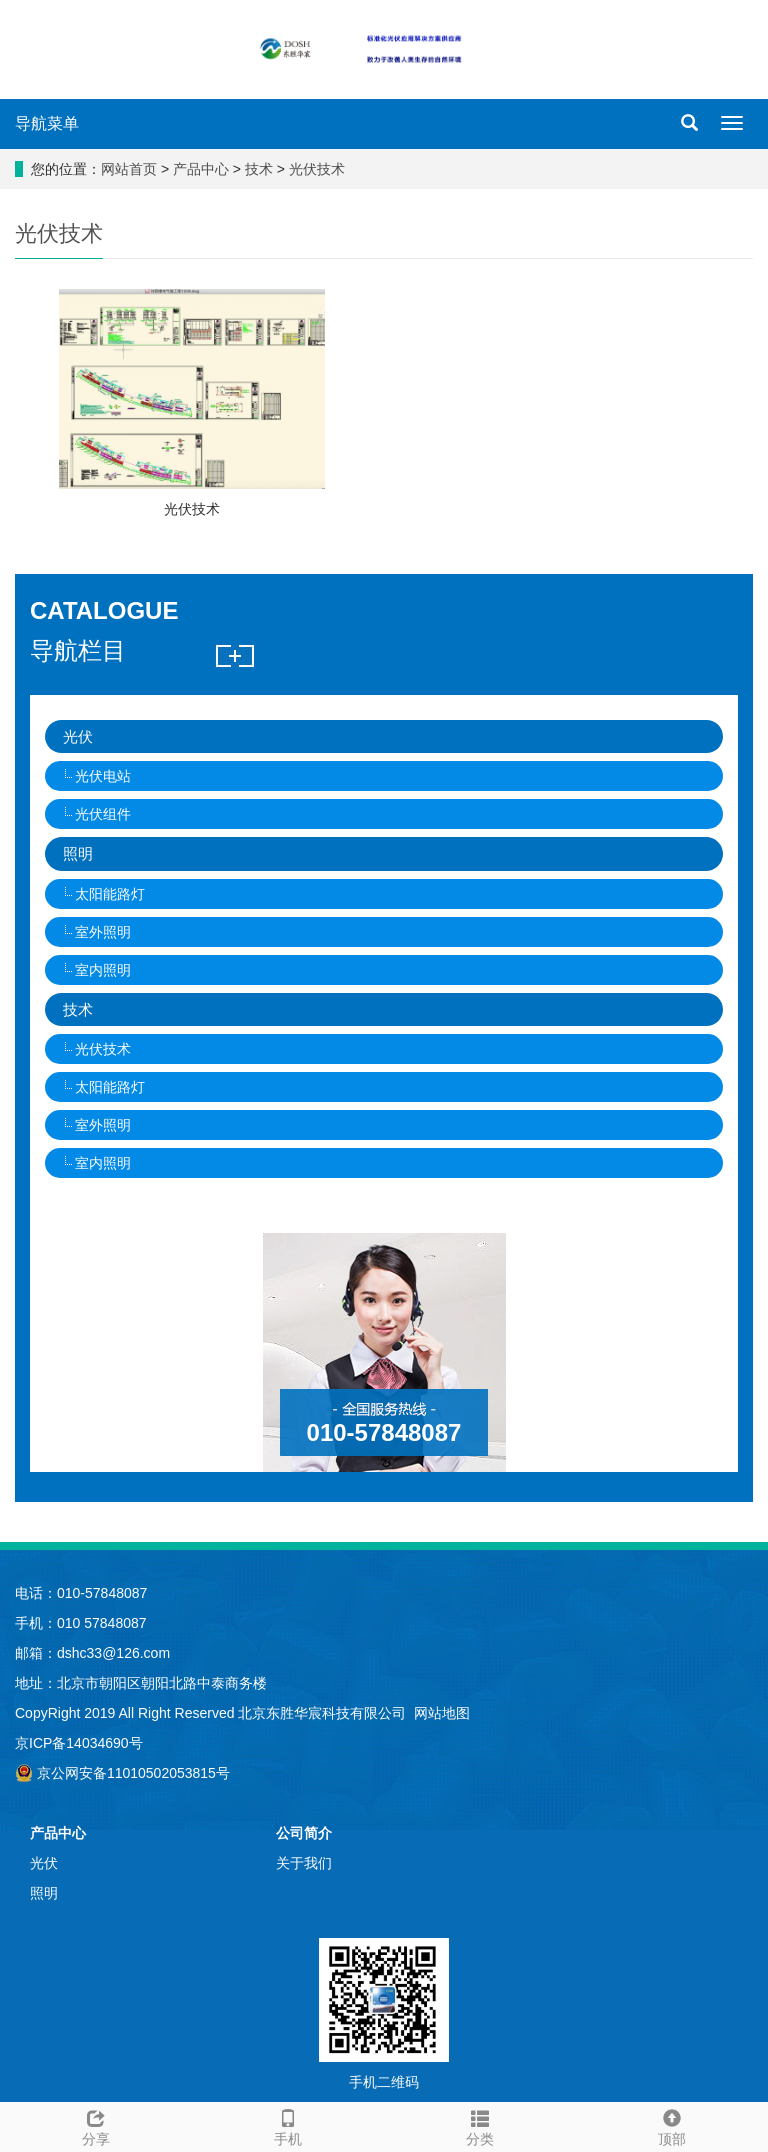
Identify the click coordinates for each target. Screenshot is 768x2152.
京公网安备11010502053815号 (122, 1773)
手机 (288, 2125)
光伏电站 (103, 776)
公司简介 (304, 1833)
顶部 (672, 2125)
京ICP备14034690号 (79, 1743)
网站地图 (442, 1713)
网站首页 (129, 169)
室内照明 (103, 970)
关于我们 (304, 1863)
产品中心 (203, 169)
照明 (78, 853)
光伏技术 (315, 169)
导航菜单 (47, 123)
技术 (259, 169)
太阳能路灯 (110, 894)
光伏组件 (103, 814)
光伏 (78, 736)
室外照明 (103, 932)
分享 (96, 2125)
